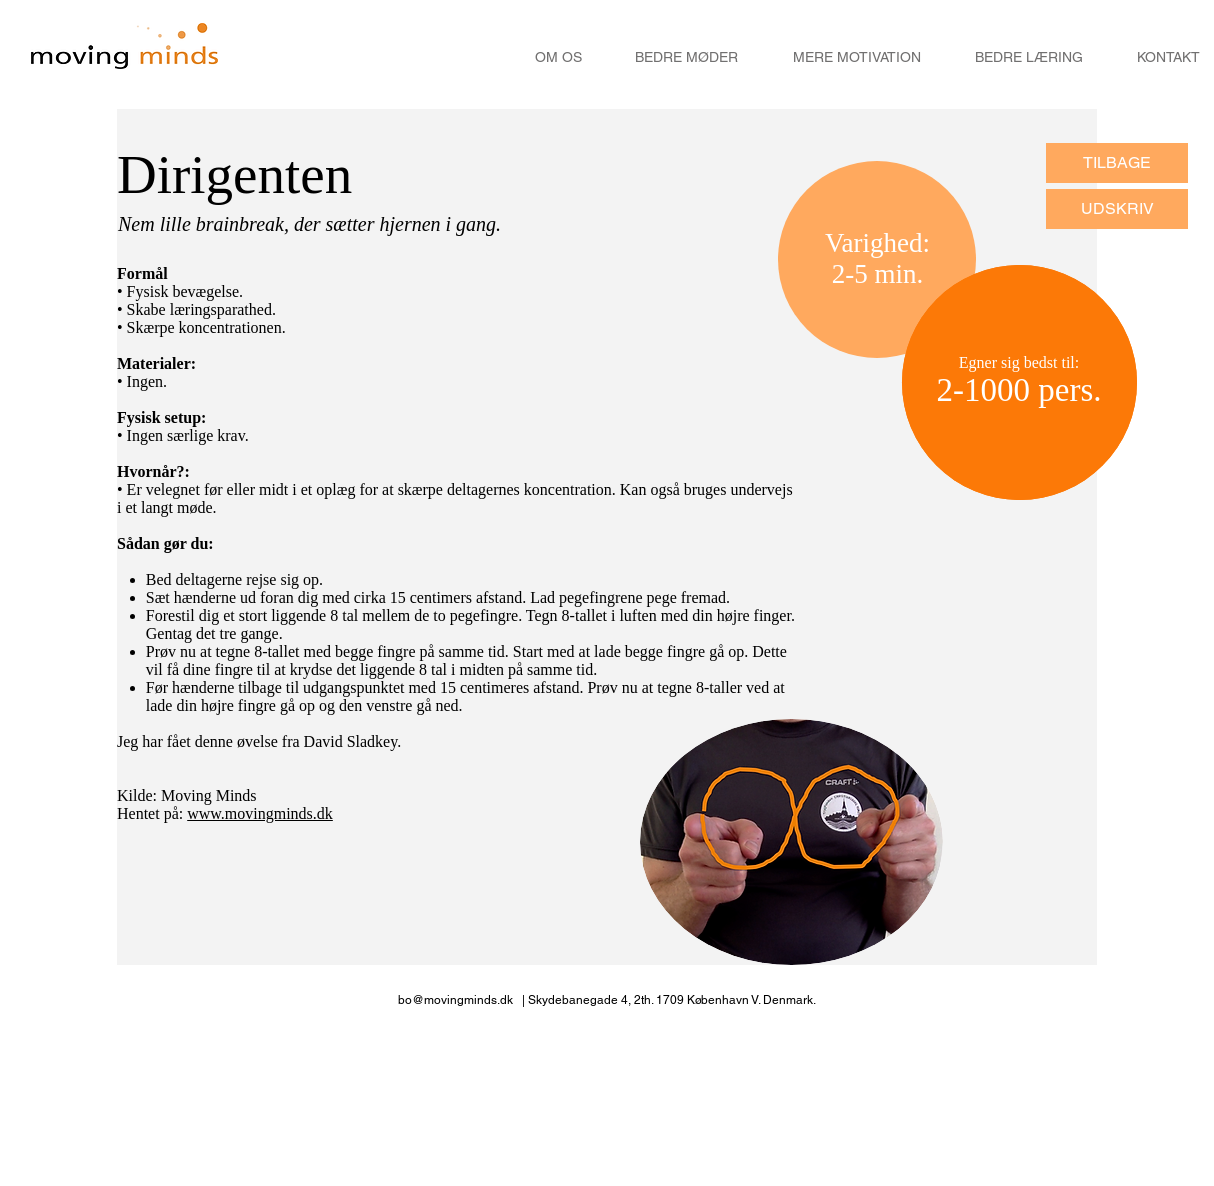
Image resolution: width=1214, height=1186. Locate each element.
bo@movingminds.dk (455, 1000)
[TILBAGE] (1117, 163)
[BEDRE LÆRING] (1029, 57)
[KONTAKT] (1168, 57)
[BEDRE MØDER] (686, 57)
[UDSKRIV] (1117, 209)
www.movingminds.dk (260, 813)
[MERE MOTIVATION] (857, 57)
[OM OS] (558, 57)
